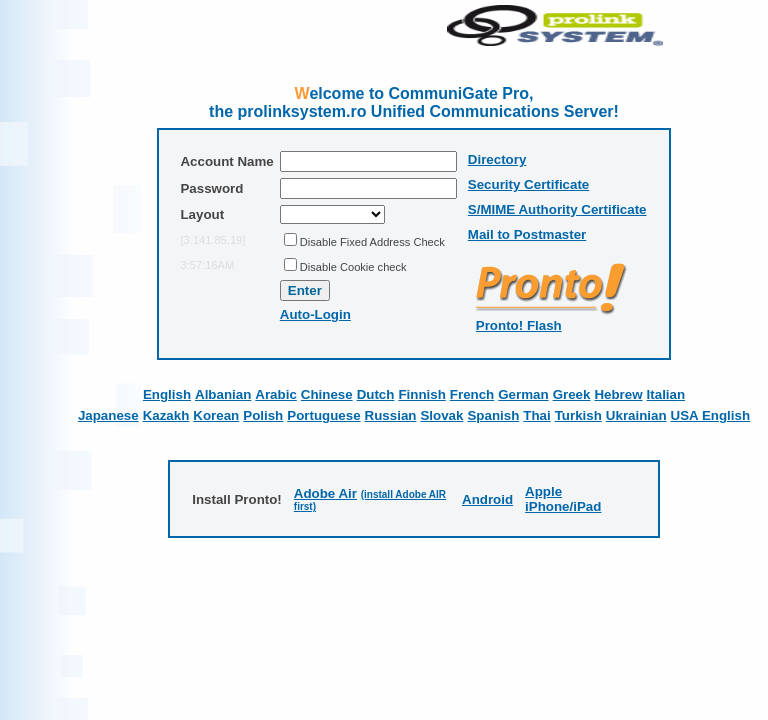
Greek (572, 394)
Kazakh (166, 415)
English (167, 394)
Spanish (493, 415)
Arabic (275, 394)
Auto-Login (315, 314)
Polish (263, 415)
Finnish (421, 394)
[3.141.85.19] (212, 240)
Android (487, 499)
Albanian (223, 394)
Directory (497, 159)
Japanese (108, 415)
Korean (216, 415)
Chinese (327, 394)
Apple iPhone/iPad (563, 499)
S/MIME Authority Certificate (557, 209)
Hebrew (618, 394)
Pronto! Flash (519, 325)
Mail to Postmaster (527, 234)
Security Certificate (528, 184)
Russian (391, 415)
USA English (710, 415)
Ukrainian (636, 415)
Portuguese (323, 415)
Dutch (376, 394)
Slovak (441, 415)
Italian (666, 394)
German (523, 394)
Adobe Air (325, 493)
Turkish (578, 415)
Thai (536, 415)
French (472, 394)
